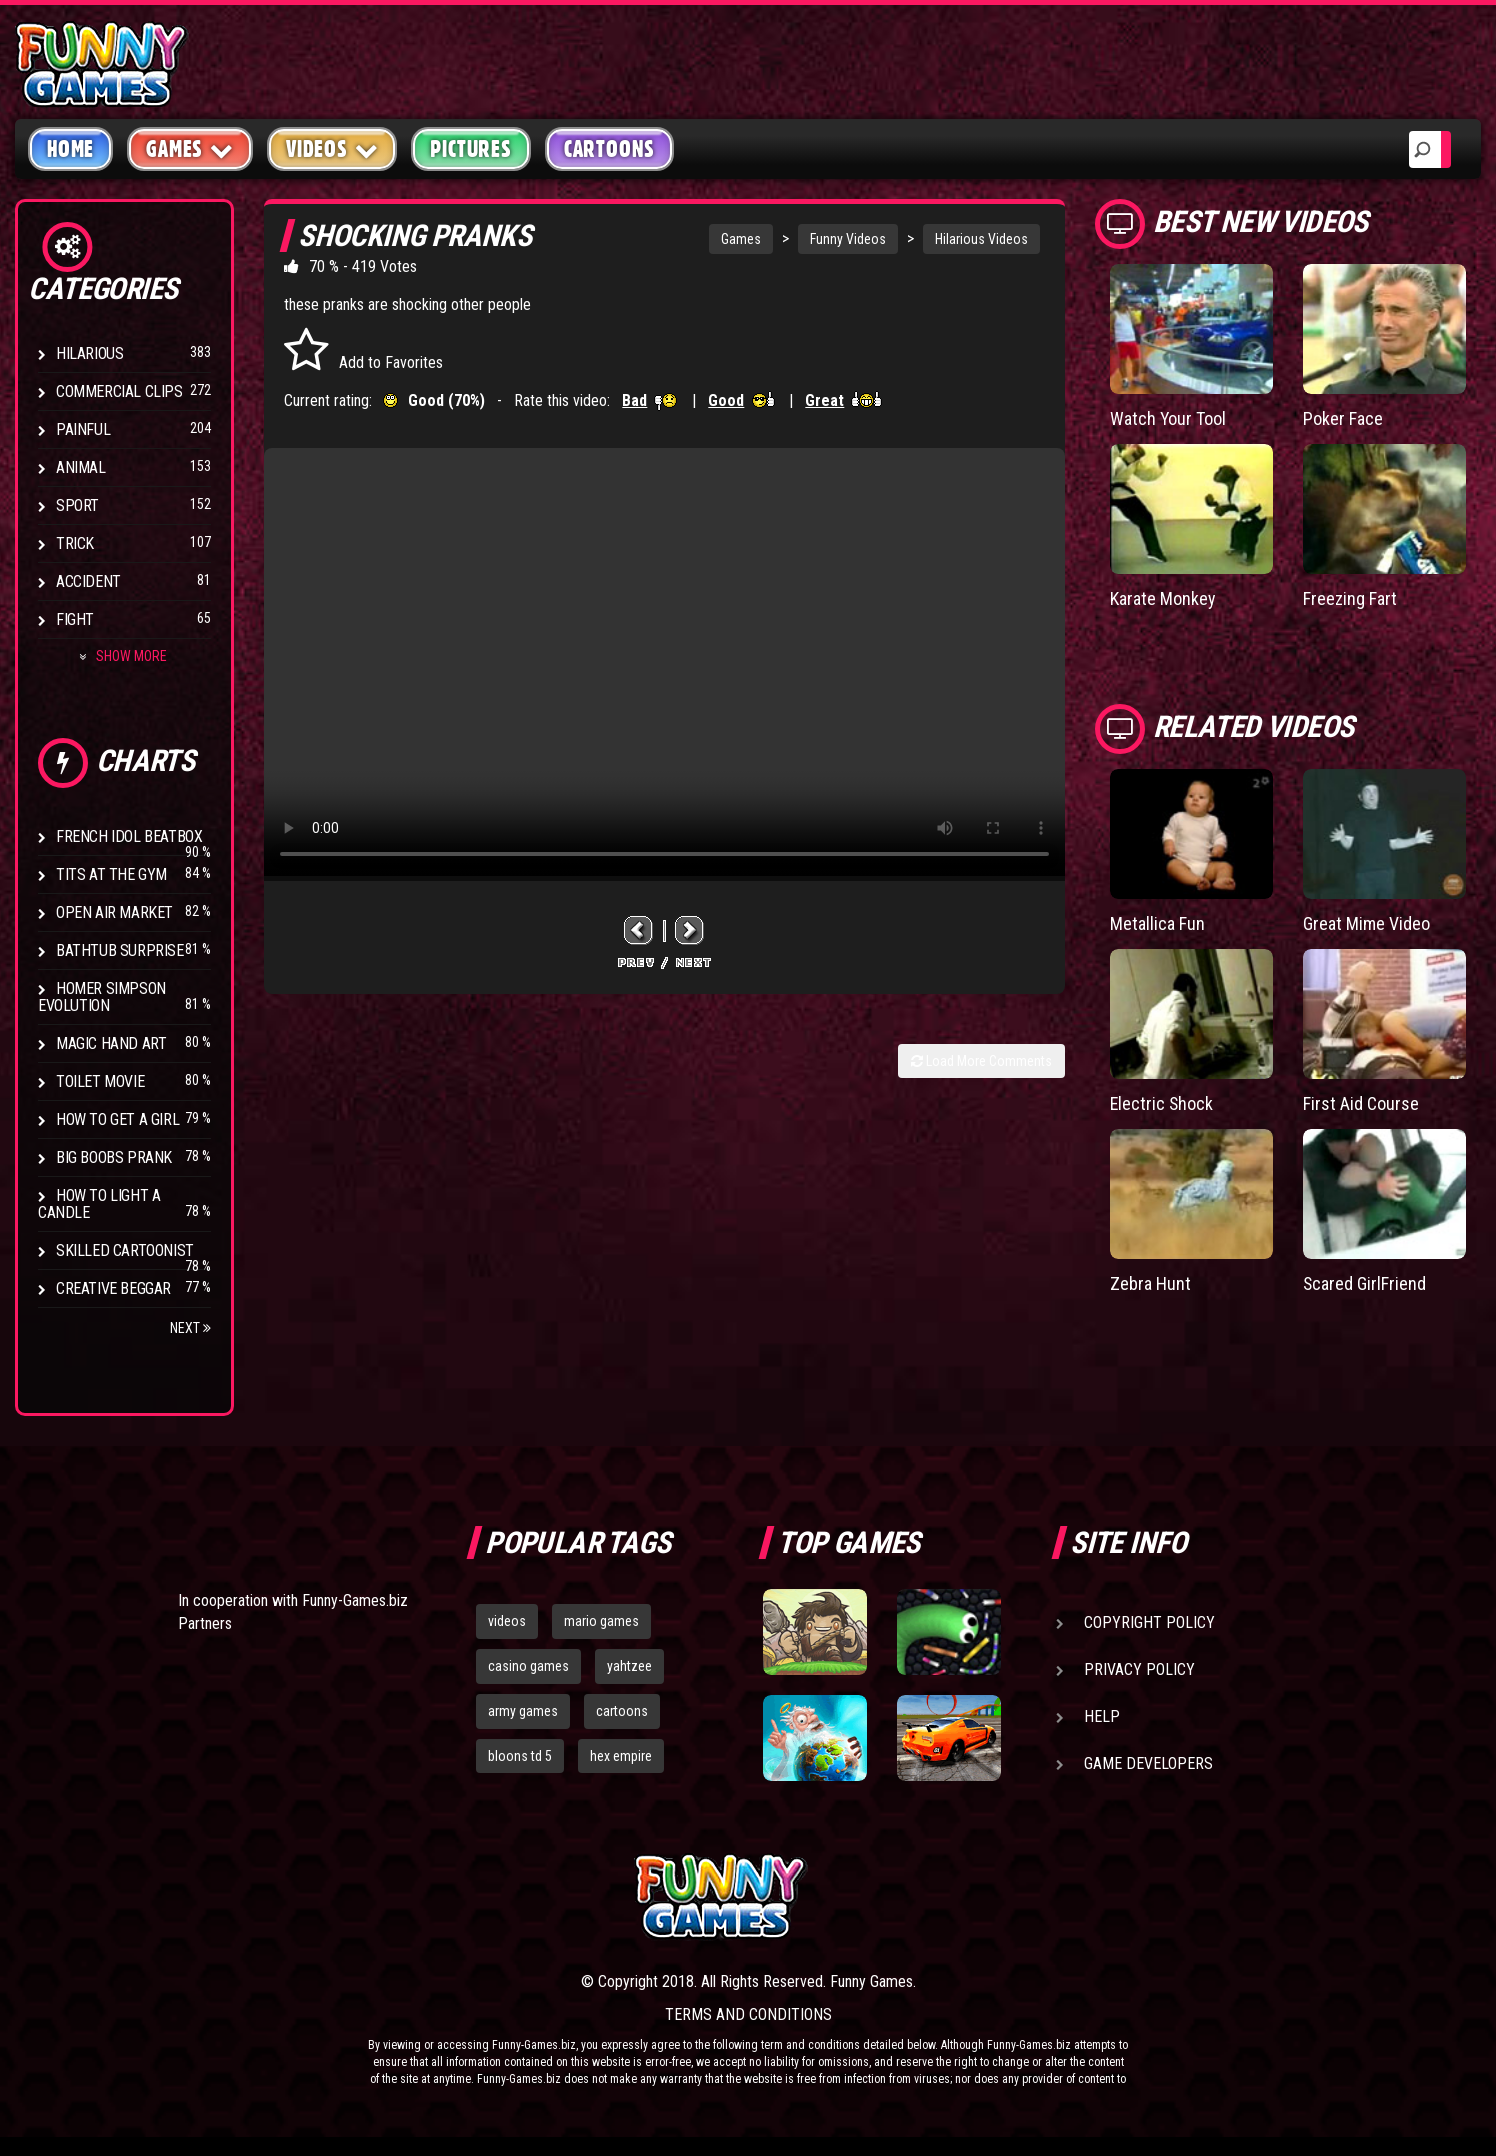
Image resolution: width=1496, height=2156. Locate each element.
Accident (88, 581)
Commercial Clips (119, 391)
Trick (75, 543)
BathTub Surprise (120, 950)
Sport (77, 505)
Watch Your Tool (1168, 418)
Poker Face (1343, 418)
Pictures (470, 149)
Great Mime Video (1366, 923)
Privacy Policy (1139, 1669)
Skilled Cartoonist (125, 1250)
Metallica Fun (1157, 923)
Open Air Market (114, 912)
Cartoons (609, 149)
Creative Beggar (113, 1288)
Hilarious (89, 353)
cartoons (622, 1711)
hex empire (621, 1756)
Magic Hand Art (111, 1043)
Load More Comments (981, 1061)
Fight (75, 619)
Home (70, 149)
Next (190, 1328)
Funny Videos (848, 239)
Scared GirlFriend (1365, 1283)
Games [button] (190, 148)
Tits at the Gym (111, 874)
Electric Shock (1162, 1103)
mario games (601, 1621)
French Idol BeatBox (129, 836)
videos (507, 1621)
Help (1102, 1716)
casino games (528, 1666)
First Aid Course (1361, 1103)
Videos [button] (332, 148)
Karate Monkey (1163, 598)
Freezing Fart (1350, 598)
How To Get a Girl (117, 1119)
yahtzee (629, 1666)
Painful (83, 429)
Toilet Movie (100, 1081)
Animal (81, 467)
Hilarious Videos (981, 239)
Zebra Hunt (1150, 1283)
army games (523, 1711)
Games (741, 239)
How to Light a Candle (99, 1204)
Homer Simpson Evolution (102, 997)
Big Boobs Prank (114, 1157)
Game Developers (1148, 1763)
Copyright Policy (1149, 1622)
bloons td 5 (520, 1756)
